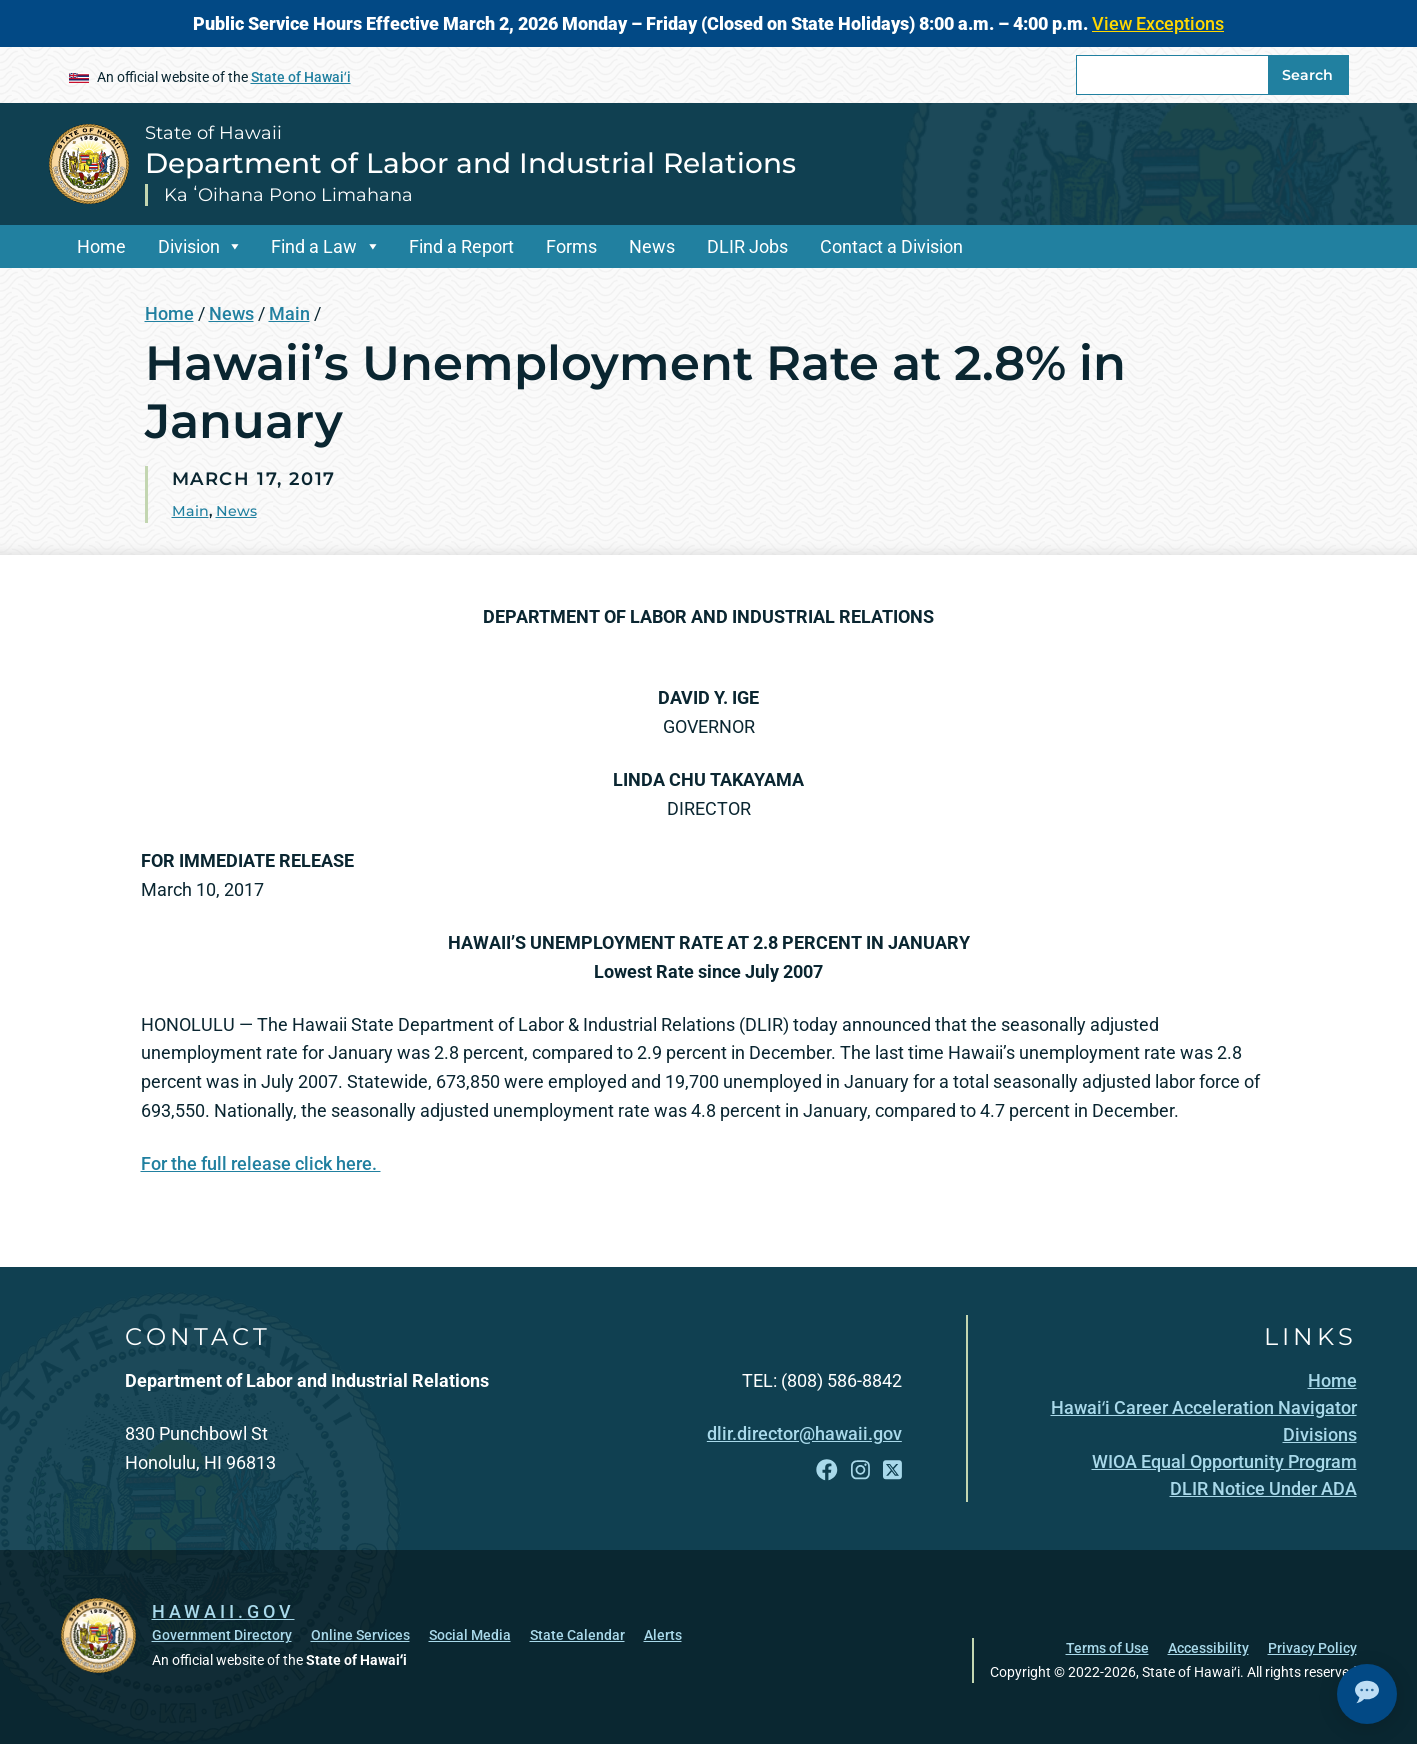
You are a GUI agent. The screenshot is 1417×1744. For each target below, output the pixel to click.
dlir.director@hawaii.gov (804, 1433)
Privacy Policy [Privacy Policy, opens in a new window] (1312, 1648)
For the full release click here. (261, 1163)
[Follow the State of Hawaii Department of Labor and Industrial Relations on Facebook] (827, 1470)
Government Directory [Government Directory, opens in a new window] (222, 1635)
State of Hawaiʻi (301, 77)
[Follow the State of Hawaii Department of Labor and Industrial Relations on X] (892, 1470)
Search (1307, 75)
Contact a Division (891, 246)
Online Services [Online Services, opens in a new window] (360, 1635)
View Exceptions (1158, 23)
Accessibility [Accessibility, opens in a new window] (1208, 1648)
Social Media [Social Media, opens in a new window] (470, 1635)
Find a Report (461, 246)
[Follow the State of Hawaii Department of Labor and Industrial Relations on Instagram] (860, 1470)
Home (101, 246)
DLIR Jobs (747, 246)
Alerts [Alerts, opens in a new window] (663, 1635)
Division (189, 246)
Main (289, 313)
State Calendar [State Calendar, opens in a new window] (577, 1635)
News (652, 246)
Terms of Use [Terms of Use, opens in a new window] (1107, 1648)
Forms (571, 246)
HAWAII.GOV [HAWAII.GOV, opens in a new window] (223, 1611)
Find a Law (314, 246)
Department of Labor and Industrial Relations (470, 163)
